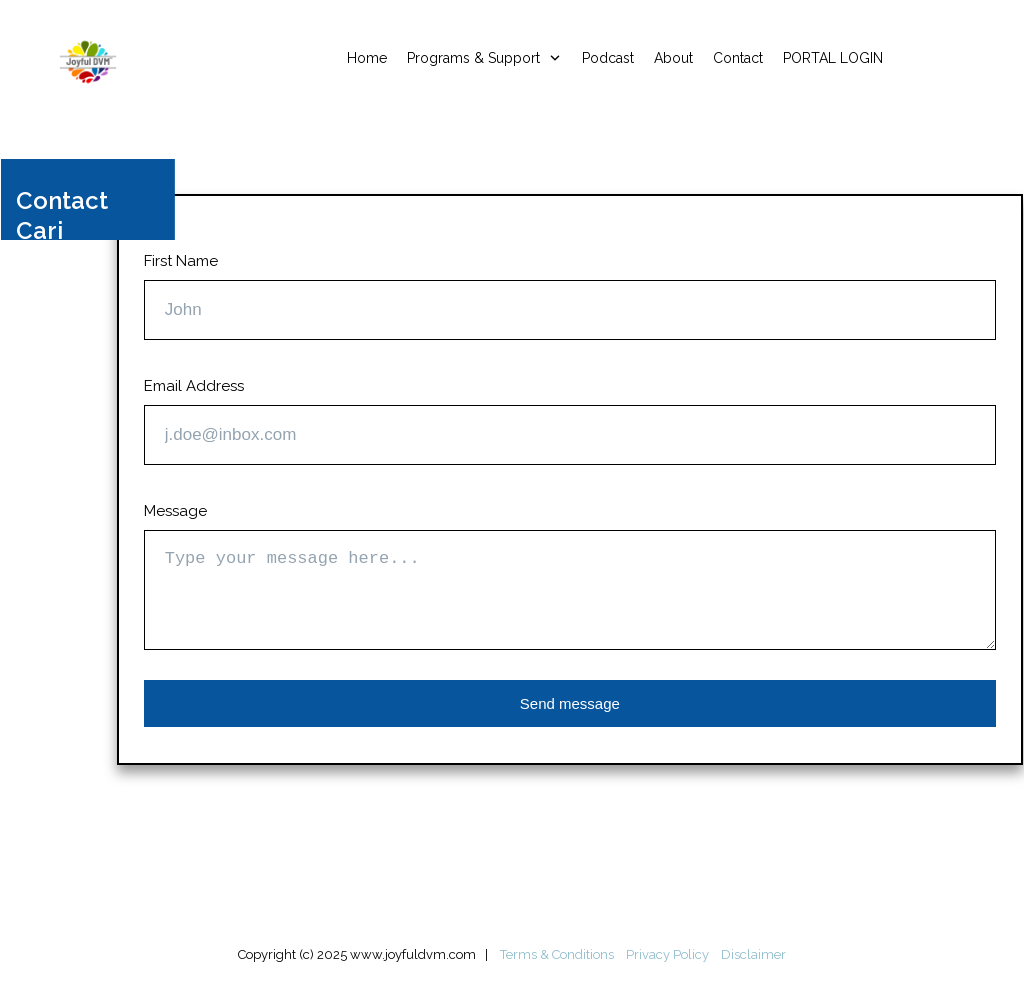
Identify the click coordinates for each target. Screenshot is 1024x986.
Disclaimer (753, 954)
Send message (570, 703)
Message (175, 511)
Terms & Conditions (557, 954)
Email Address (194, 386)
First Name (181, 261)
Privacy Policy (667, 954)
